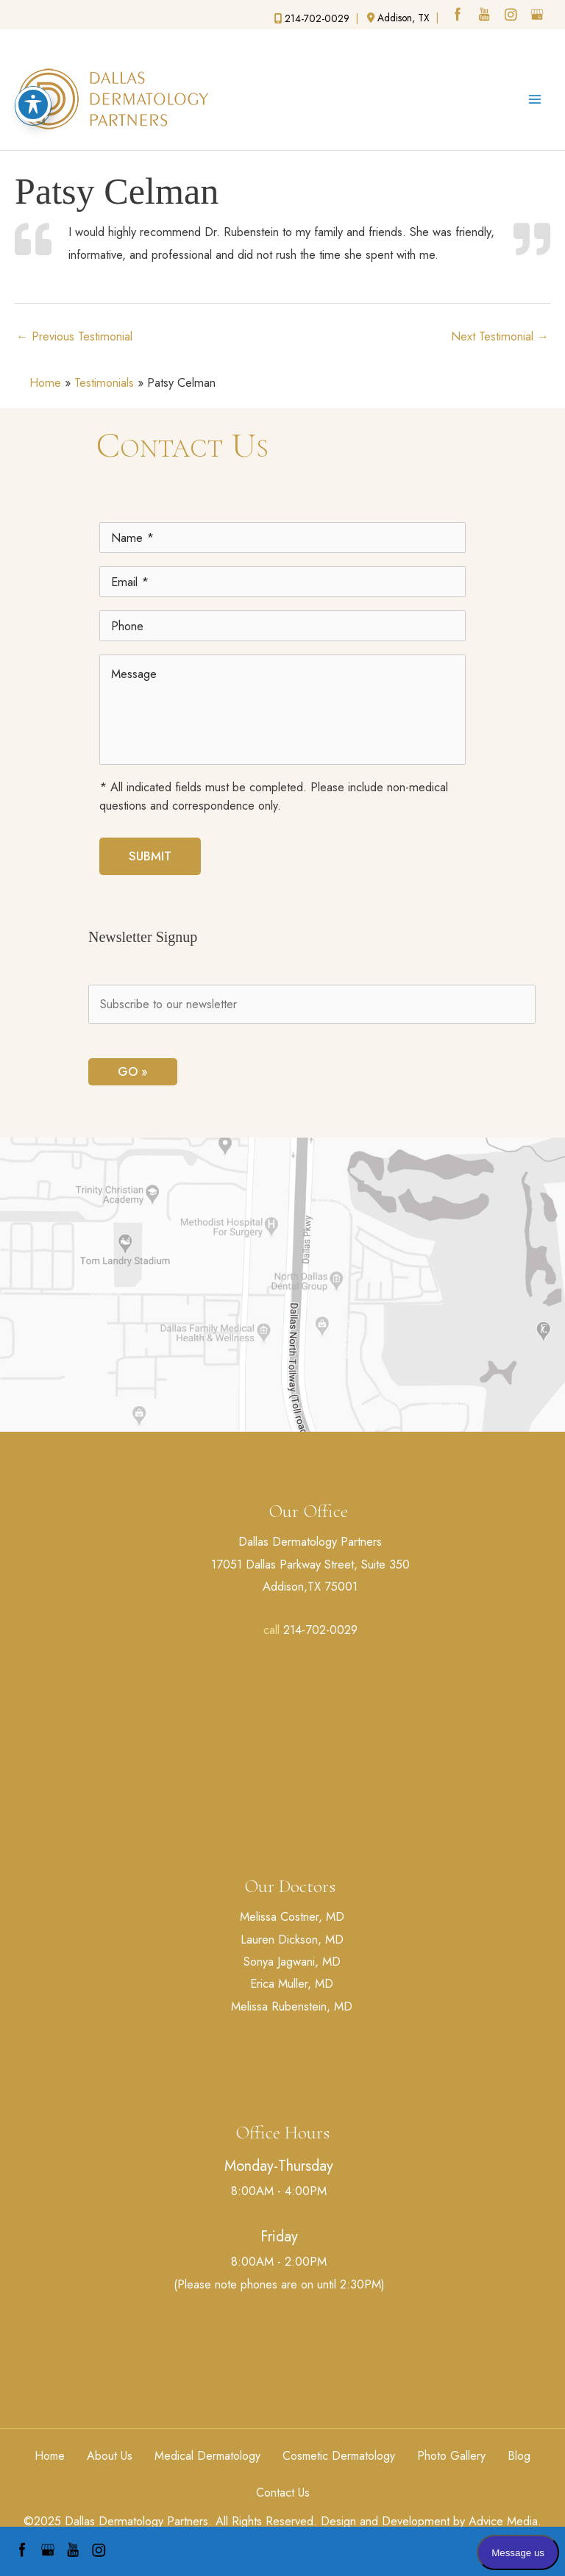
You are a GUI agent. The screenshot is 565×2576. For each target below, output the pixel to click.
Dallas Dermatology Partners (310, 1541)
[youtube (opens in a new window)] (485, 16)
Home (45, 382)
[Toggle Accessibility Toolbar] (33, 70)
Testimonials (104, 382)
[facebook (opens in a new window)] (459, 16)
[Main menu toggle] (534, 99)
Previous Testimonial (74, 336)
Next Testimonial (500, 336)
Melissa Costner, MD (292, 1916)
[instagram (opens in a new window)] (512, 16)
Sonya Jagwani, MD (292, 1961)
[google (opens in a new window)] (538, 16)
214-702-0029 (320, 1629)
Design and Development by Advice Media (429, 2521)
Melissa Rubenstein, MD (291, 2006)
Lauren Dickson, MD (292, 1939)
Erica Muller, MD (291, 1983)
